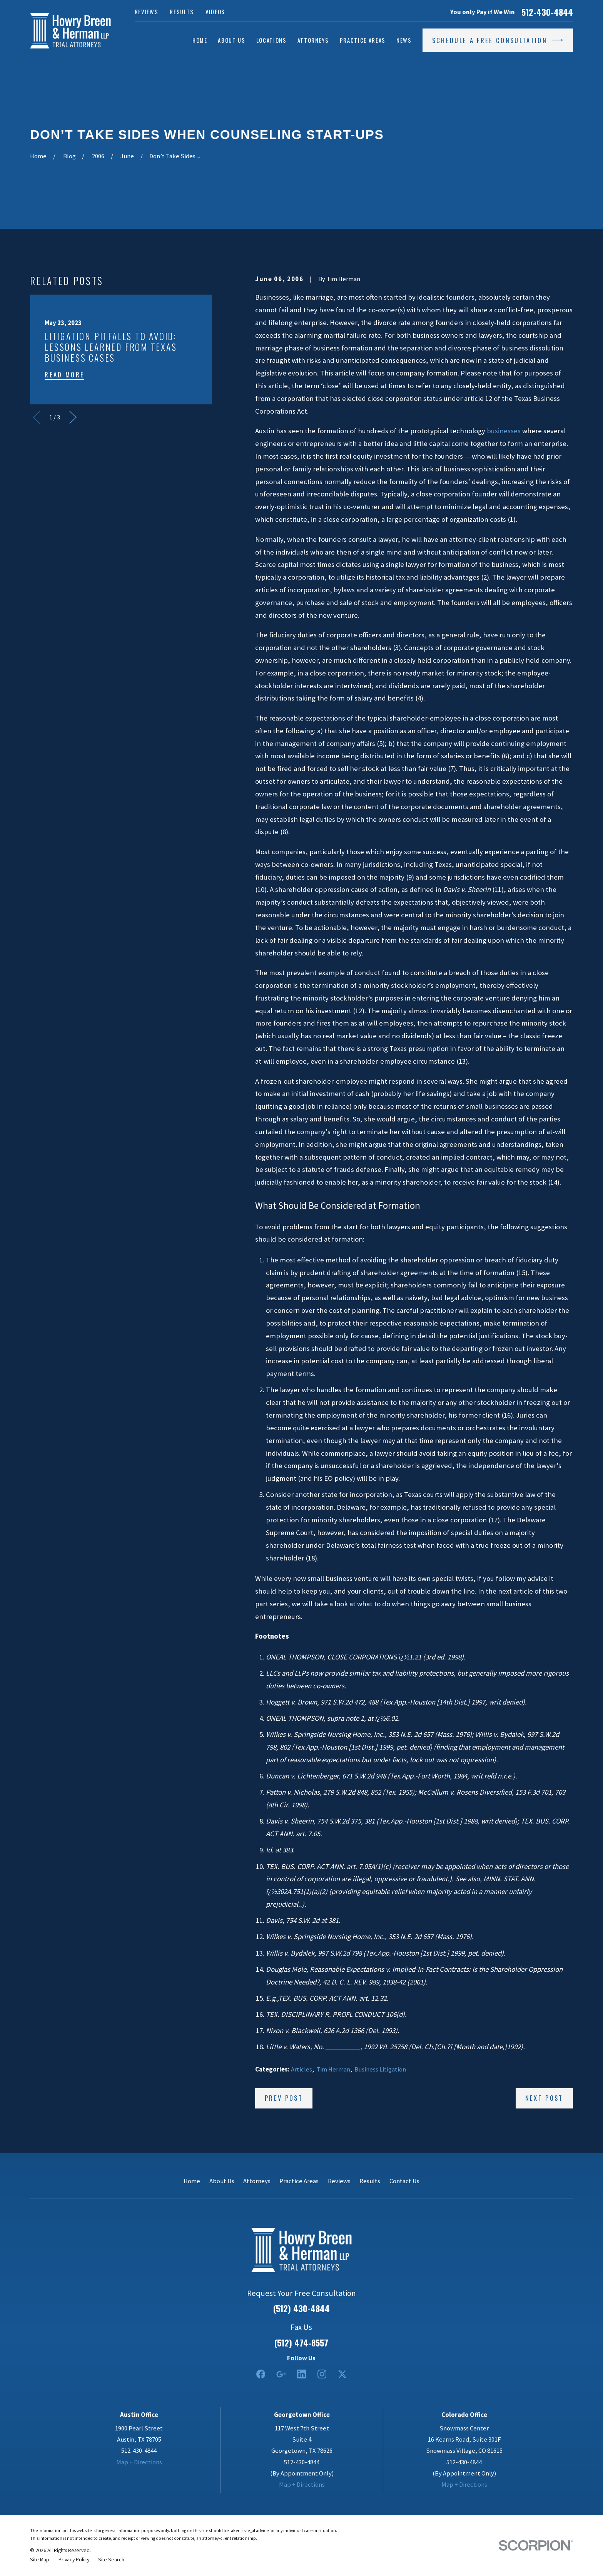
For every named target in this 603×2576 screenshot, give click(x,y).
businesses (504, 430)
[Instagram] (321, 2374)
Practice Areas (299, 2181)
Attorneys (257, 2181)
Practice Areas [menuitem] (363, 40)
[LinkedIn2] (301, 2374)
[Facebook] (260, 2374)
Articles (301, 2069)
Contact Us (404, 2181)
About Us (221, 2181)
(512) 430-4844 (301, 2308)
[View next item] (73, 417)
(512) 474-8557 (301, 2342)
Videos (215, 12)
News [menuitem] (404, 40)
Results (182, 12)
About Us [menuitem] (231, 40)
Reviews (147, 12)
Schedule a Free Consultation (497, 40)
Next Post (544, 2098)
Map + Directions (139, 2462)
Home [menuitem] (199, 40)
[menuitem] (39, 2559)
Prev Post (284, 2098)
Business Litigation (380, 2069)
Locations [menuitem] (271, 40)
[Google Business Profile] (281, 2374)
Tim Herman (333, 2069)
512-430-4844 (547, 12)
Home (192, 2181)
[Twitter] (342, 2374)
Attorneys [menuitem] (313, 40)
